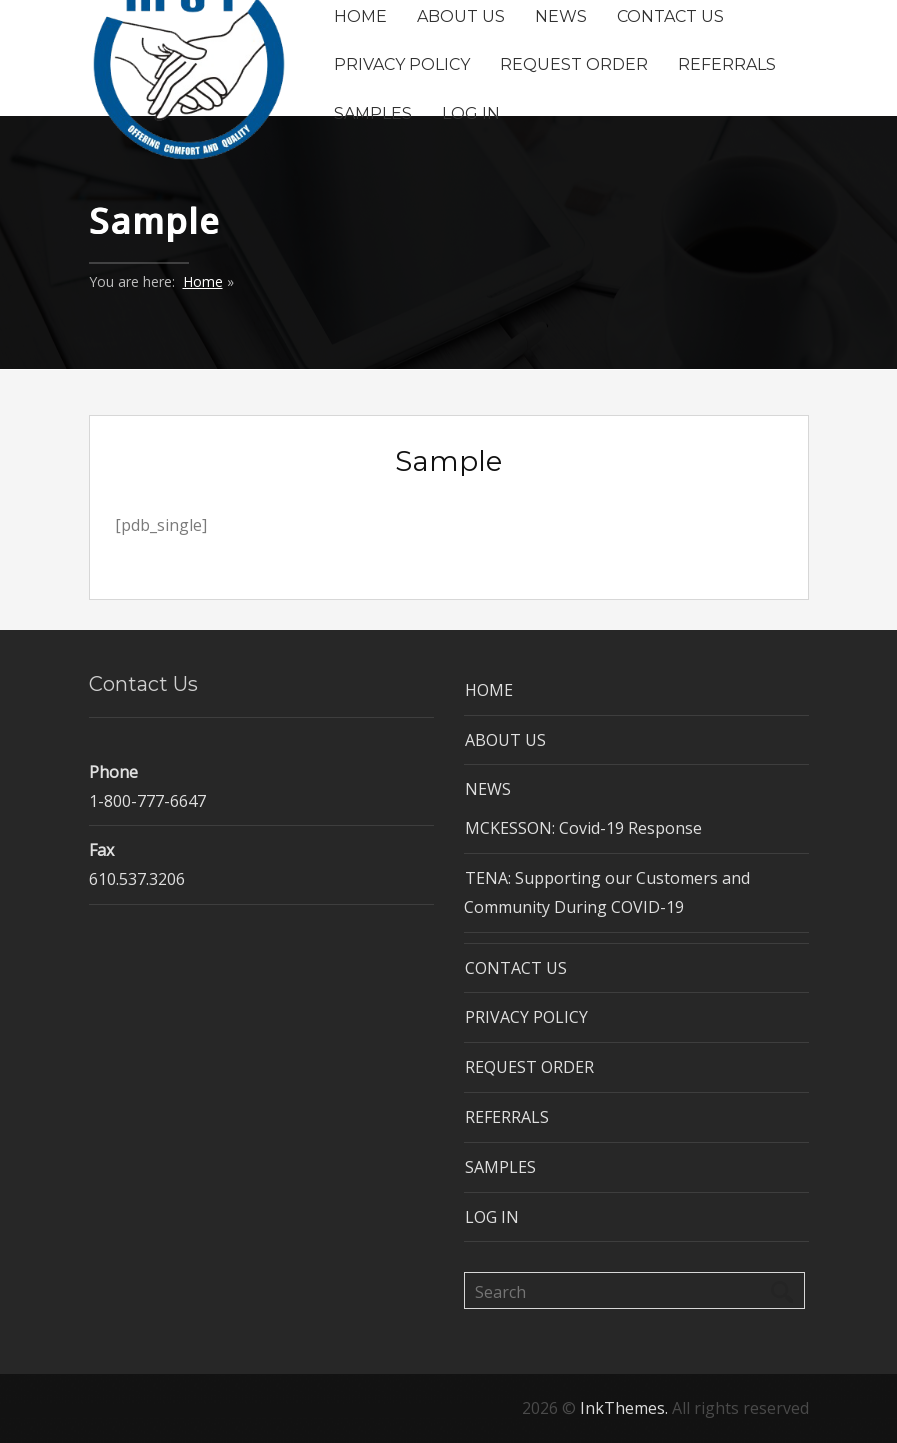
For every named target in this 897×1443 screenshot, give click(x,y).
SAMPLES (373, 113)
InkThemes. (624, 1408)
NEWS (561, 15)
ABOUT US (461, 15)
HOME (360, 15)
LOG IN (471, 113)
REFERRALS (727, 64)
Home (203, 281)
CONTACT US (670, 15)
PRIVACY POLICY (402, 64)
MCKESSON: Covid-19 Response (583, 828)
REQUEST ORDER (574, 64)
